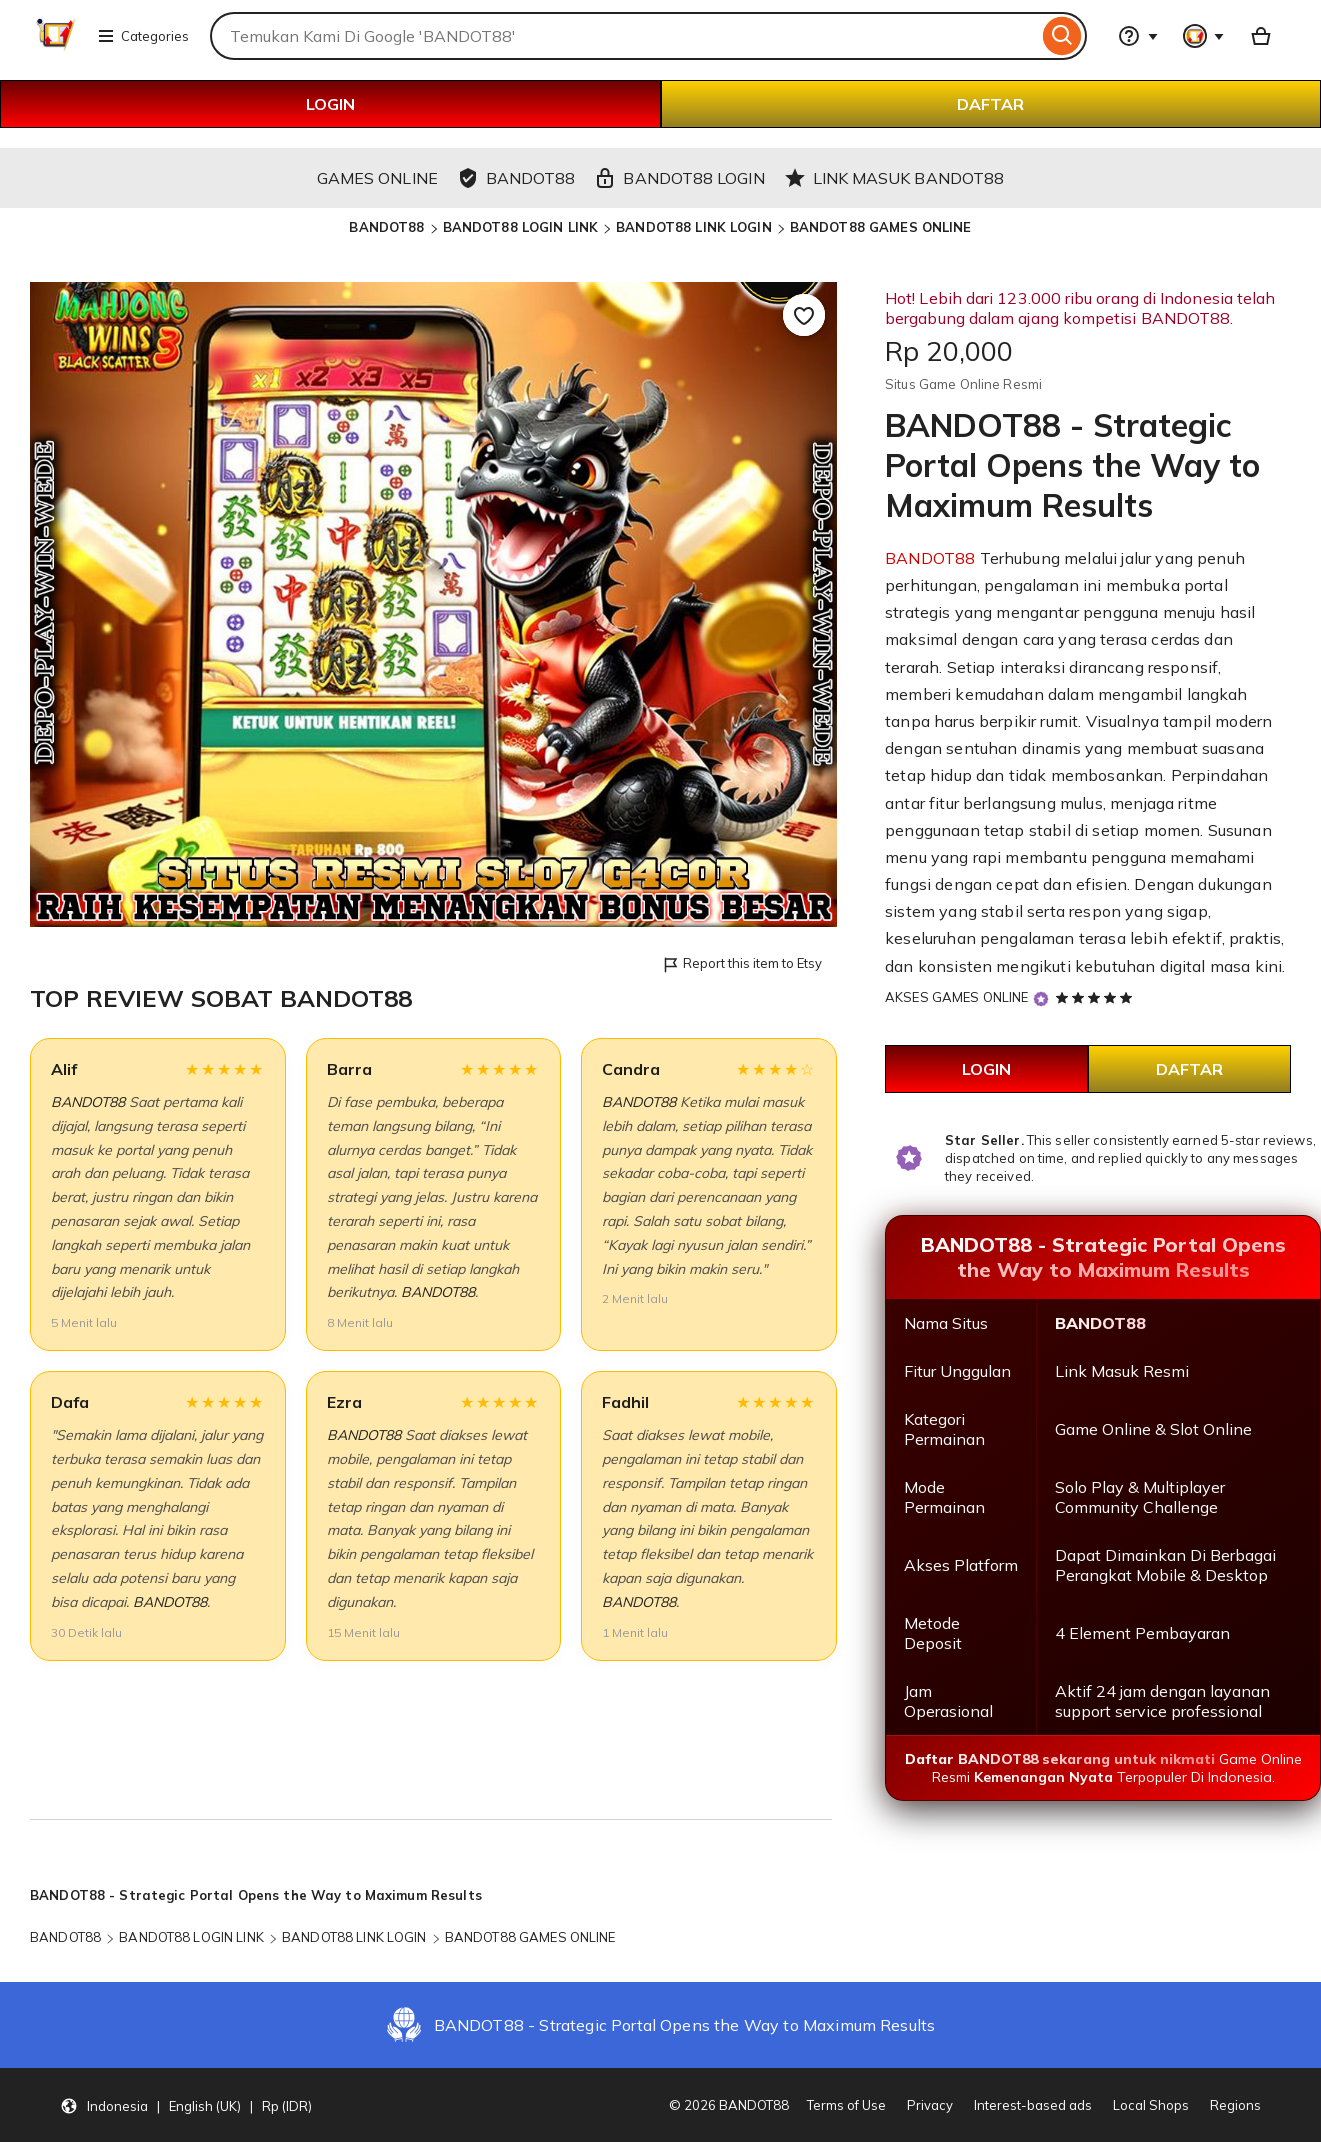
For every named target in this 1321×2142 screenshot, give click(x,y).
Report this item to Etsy (741, 964)
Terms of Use (846, 2105)
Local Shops (1151, 2105)
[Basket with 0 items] (1261, 36)
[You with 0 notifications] (1204, 36)
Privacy (930, 2105)
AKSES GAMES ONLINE (956, 997)
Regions (1235, 2105)
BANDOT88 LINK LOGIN (693, 227)
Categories (143, 36)
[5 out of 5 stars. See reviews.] (1097, 997)
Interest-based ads (1033, 2105)
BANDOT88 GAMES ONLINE (881, 227)
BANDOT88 (386, 227)
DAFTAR (990, 104)
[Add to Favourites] (804, 315)
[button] (186, 2105)
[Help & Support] (1138, 36)
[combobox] (624, 36)
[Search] (1062, 36)
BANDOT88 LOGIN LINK (520, 227)
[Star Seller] (1041, 998)
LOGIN (330, 104)
